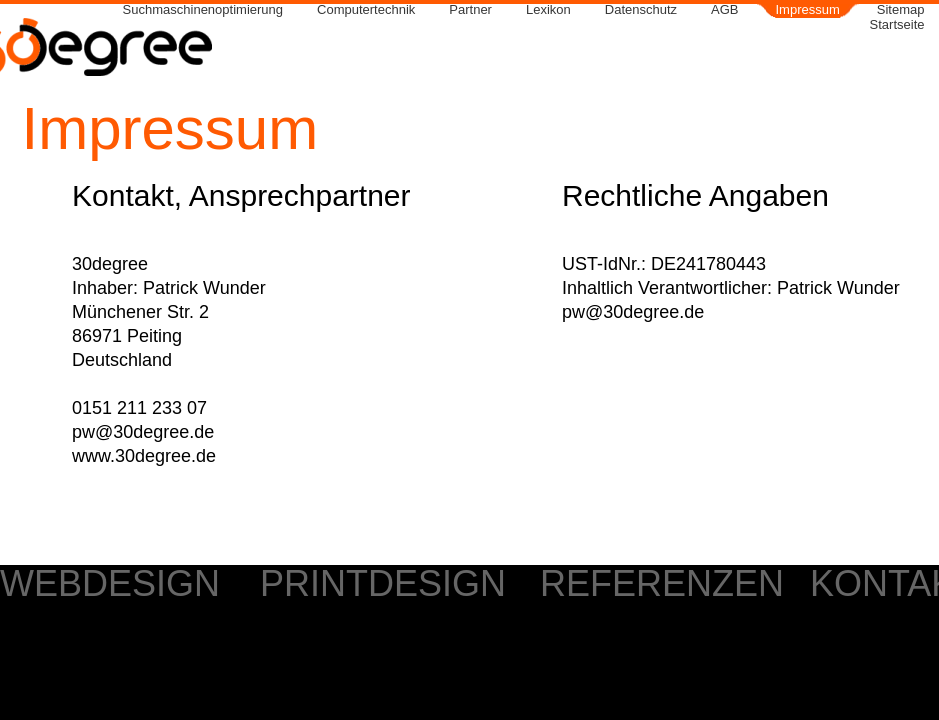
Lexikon (548, 10)
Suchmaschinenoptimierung (203, 10)
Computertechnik (366, 10)
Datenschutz (641, 10)
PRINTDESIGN (383, 583)
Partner (470, 10)
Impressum (808, 10)
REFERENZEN (662, 583)
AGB (724, 10)
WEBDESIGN (110, 583)
